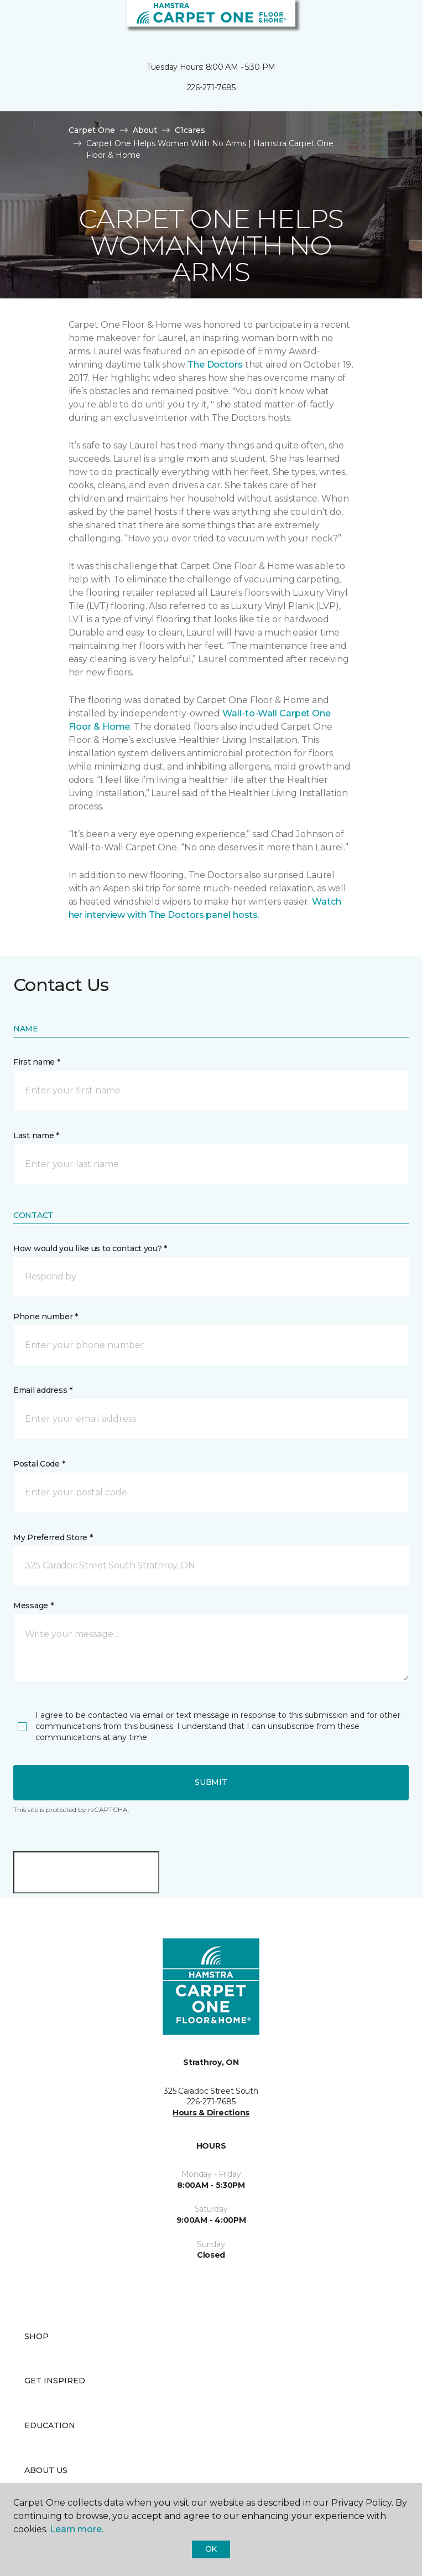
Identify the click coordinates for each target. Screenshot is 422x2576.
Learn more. (76, 2529)
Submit (211, 1782)
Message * (33, 1605)
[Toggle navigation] (16, 22)
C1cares (190, 130)
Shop (36, 2336)
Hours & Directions (211, 2113)
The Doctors (215, 364)
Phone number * (45, 1316)
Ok (211, 2549)
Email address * (42, 1390)
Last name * (36, 1135)
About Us (45, 2470)
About (145, 130)
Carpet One (92, 130)
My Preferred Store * (52, 1537)
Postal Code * (39, 1464)
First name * (36, 1062)
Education (49, 2425)
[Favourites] (393, 22)
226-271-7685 (211, 87)
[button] (380, 22)
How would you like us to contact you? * (90, 1248)
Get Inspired (54, 2381)
